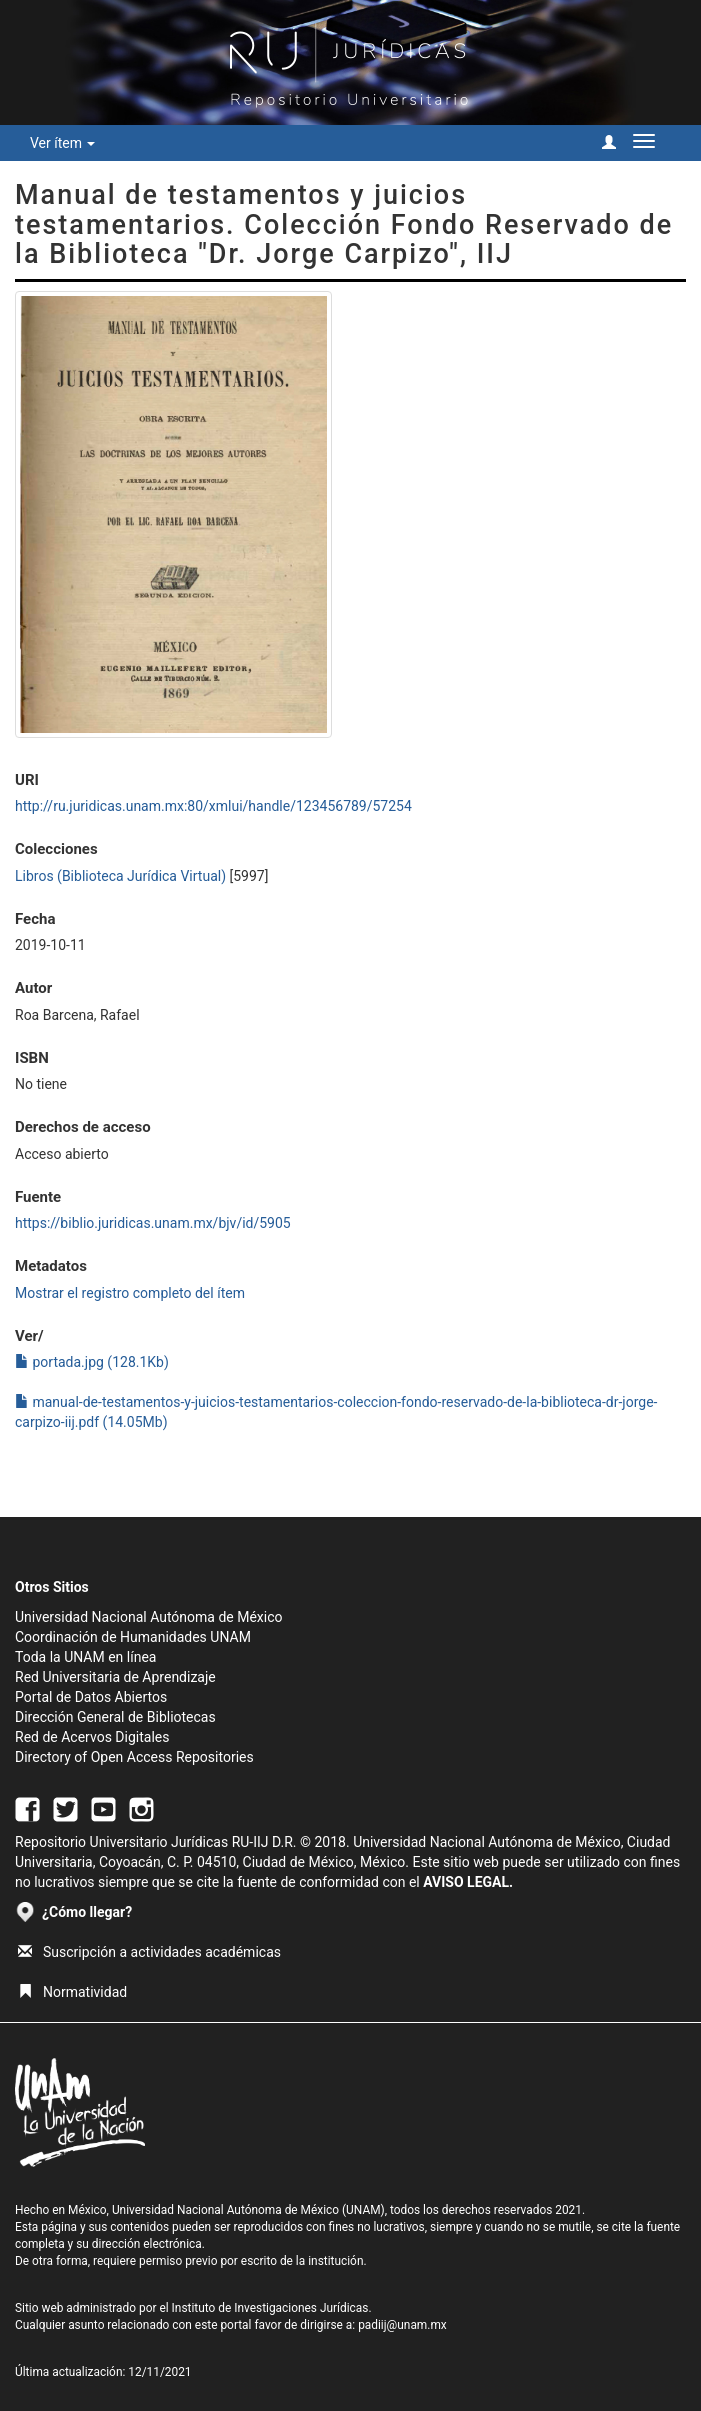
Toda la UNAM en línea (85, 1657)
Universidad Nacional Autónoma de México (149, 1617)
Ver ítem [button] (62, 143)
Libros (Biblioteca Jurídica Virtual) (120, 876)
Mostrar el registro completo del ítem (130, 1293)
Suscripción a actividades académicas (149, 1952)
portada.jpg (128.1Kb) (92, 1362)
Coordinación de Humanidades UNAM (133, 1637)
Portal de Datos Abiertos (91, 1697)
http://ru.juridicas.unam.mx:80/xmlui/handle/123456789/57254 (213, 806)
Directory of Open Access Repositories (134, 1757)
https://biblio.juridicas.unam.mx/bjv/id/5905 (153, 1223)
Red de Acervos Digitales (92, 1737)
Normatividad (72, 1992)
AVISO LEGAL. (468, 1882)
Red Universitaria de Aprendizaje (115, 1677)
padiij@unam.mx (402, 2325)
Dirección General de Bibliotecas (115, 1717)
